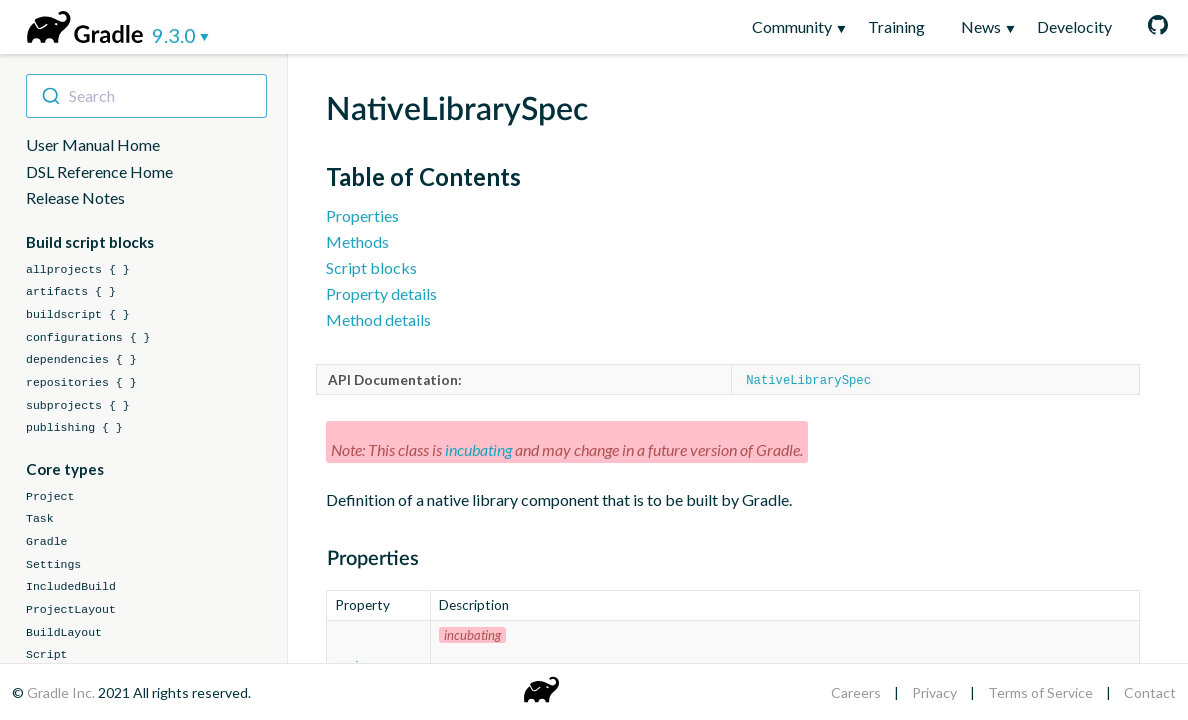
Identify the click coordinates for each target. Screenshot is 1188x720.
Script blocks (371, 267)
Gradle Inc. (62, 692)
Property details (381, 293)
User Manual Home (93, 144)
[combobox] (146, 96)
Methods (357, 241)
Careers (856, 692)
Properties (362, 215)
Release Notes (75, 197)
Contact (1150, 692)
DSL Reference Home (99, 171)
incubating (478, 448)
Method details (378, 319)
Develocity (1074, 26)
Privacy (934, 692)
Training (896, 26)
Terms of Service (1040, 692)
